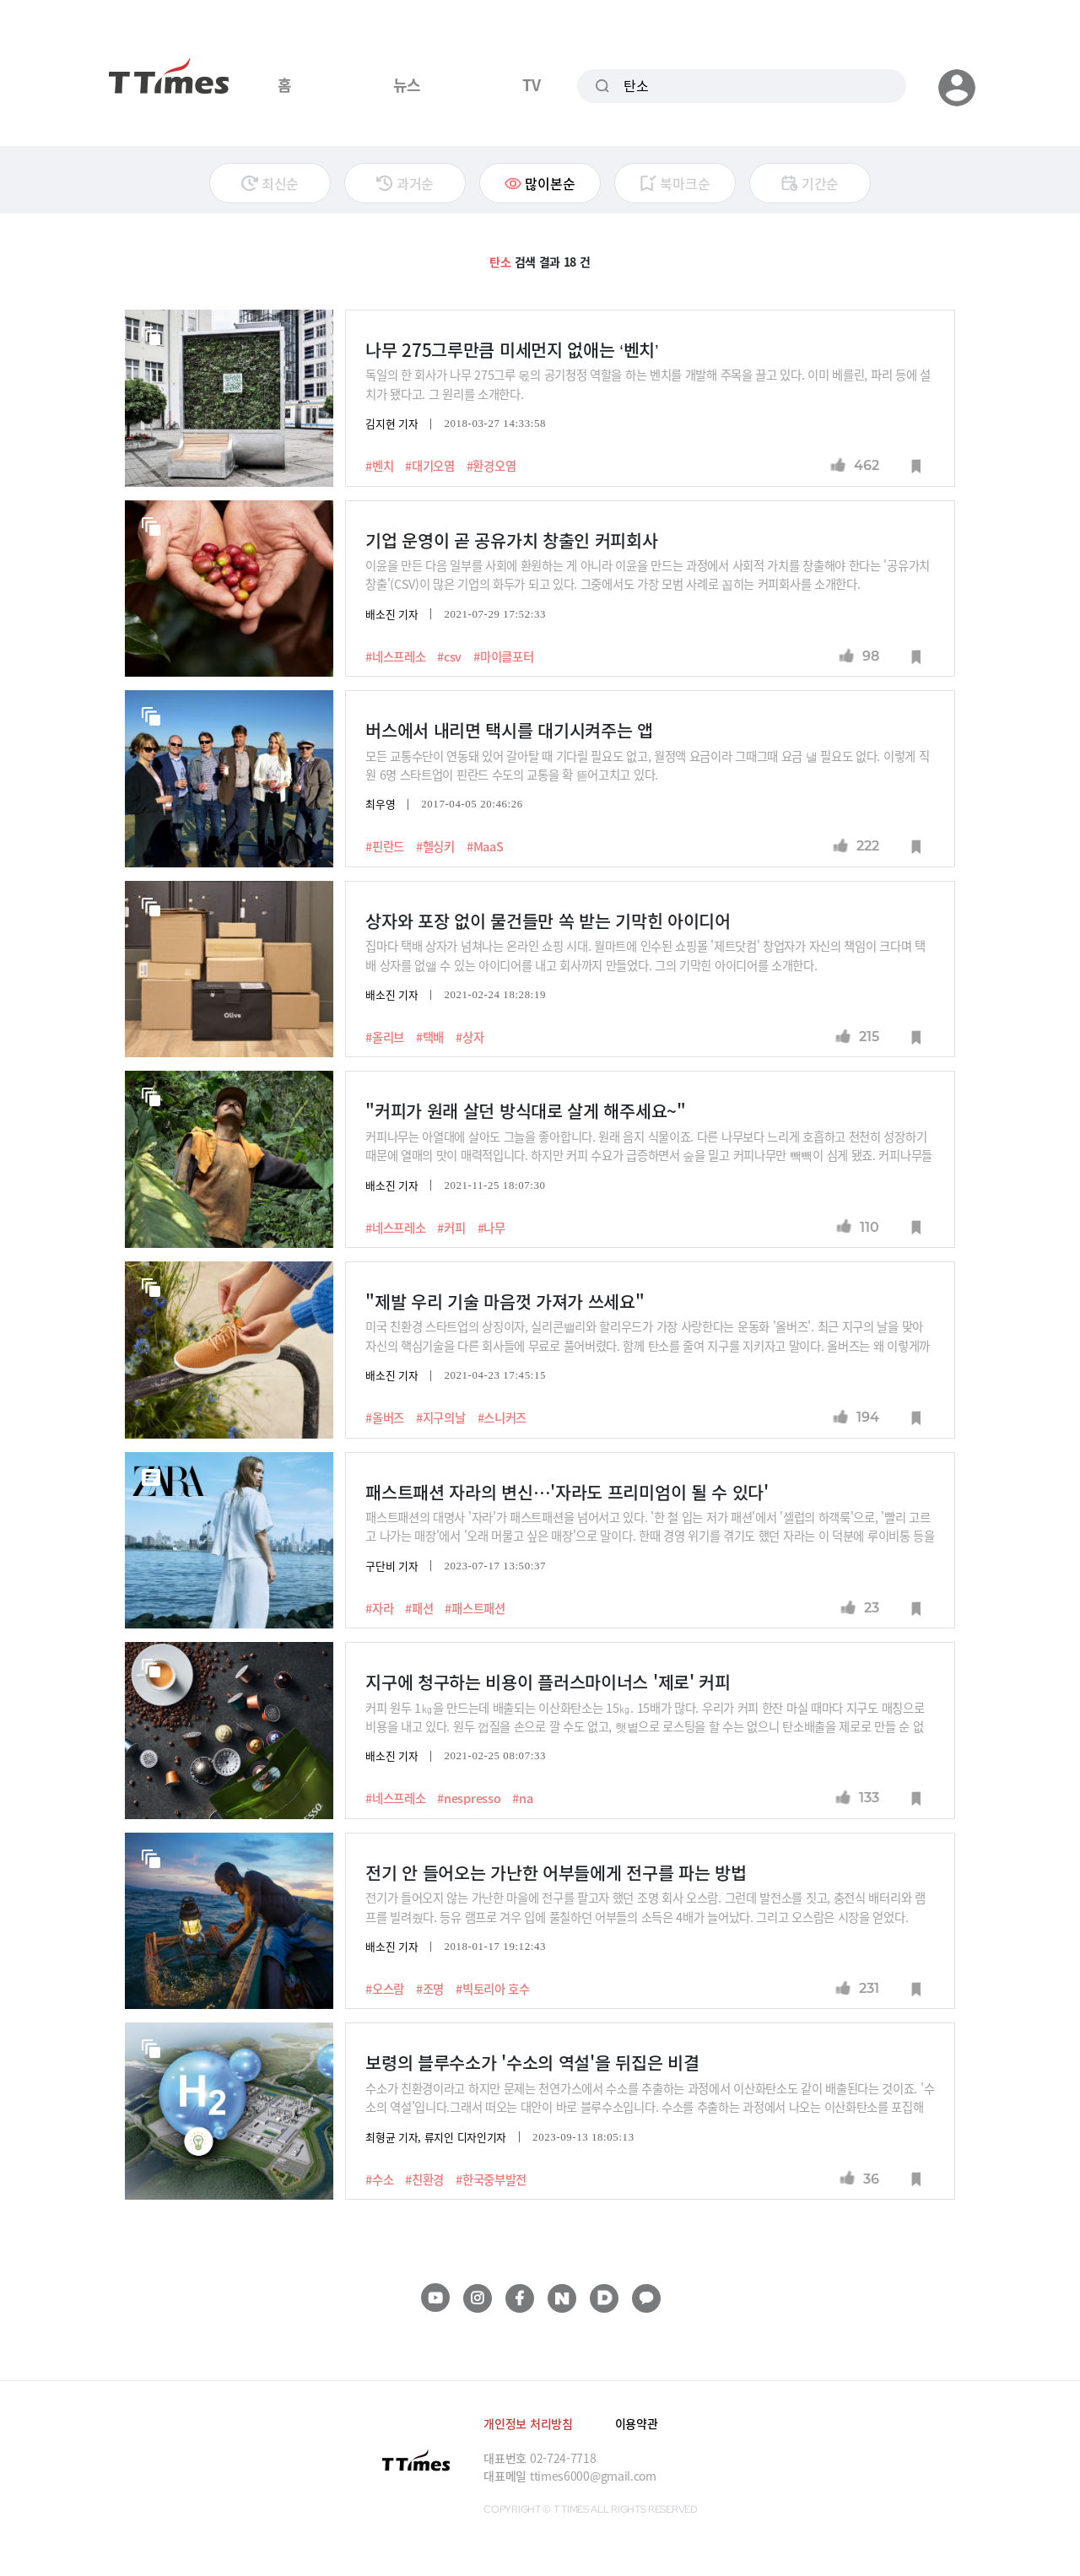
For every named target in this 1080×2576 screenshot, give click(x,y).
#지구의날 (441, 1417)
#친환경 (424, 2179)
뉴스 (407, 84)
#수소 (379, 2179)
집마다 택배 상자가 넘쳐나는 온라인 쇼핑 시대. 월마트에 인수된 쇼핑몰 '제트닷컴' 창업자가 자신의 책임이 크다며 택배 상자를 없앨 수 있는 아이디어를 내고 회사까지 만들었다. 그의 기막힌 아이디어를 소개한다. (645, 955)
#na (522, 1798)
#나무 (491, 1227)
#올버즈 (384, 1417)
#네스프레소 (395, 656)
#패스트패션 (475, 1608)
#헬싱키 (435, 846)
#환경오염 (491, 466)
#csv (449, 656)
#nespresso (468, 1798)
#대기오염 (430, 466)
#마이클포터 (503, 656)
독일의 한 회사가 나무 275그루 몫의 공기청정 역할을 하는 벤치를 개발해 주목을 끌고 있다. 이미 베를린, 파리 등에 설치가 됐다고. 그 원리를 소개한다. (648, 383)
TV (531, 84)
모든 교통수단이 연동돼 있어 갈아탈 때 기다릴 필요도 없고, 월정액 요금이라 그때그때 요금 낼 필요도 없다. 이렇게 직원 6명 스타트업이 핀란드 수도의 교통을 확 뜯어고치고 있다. (647, 765)
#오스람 (384, 1988)
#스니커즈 (502, 1417)
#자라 (379, 1608)
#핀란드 (384, 846)
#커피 (451, 1227)
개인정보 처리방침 (527, 2423)
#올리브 (384, 1037)
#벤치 (379, 466)
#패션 (419, 1608)
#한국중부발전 (491, 2179)
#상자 (469, 1037)
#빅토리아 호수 (493, 1988)
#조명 (430, 1988)
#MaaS (485, 846)
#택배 (430, 1037)
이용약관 (636, 2423)
